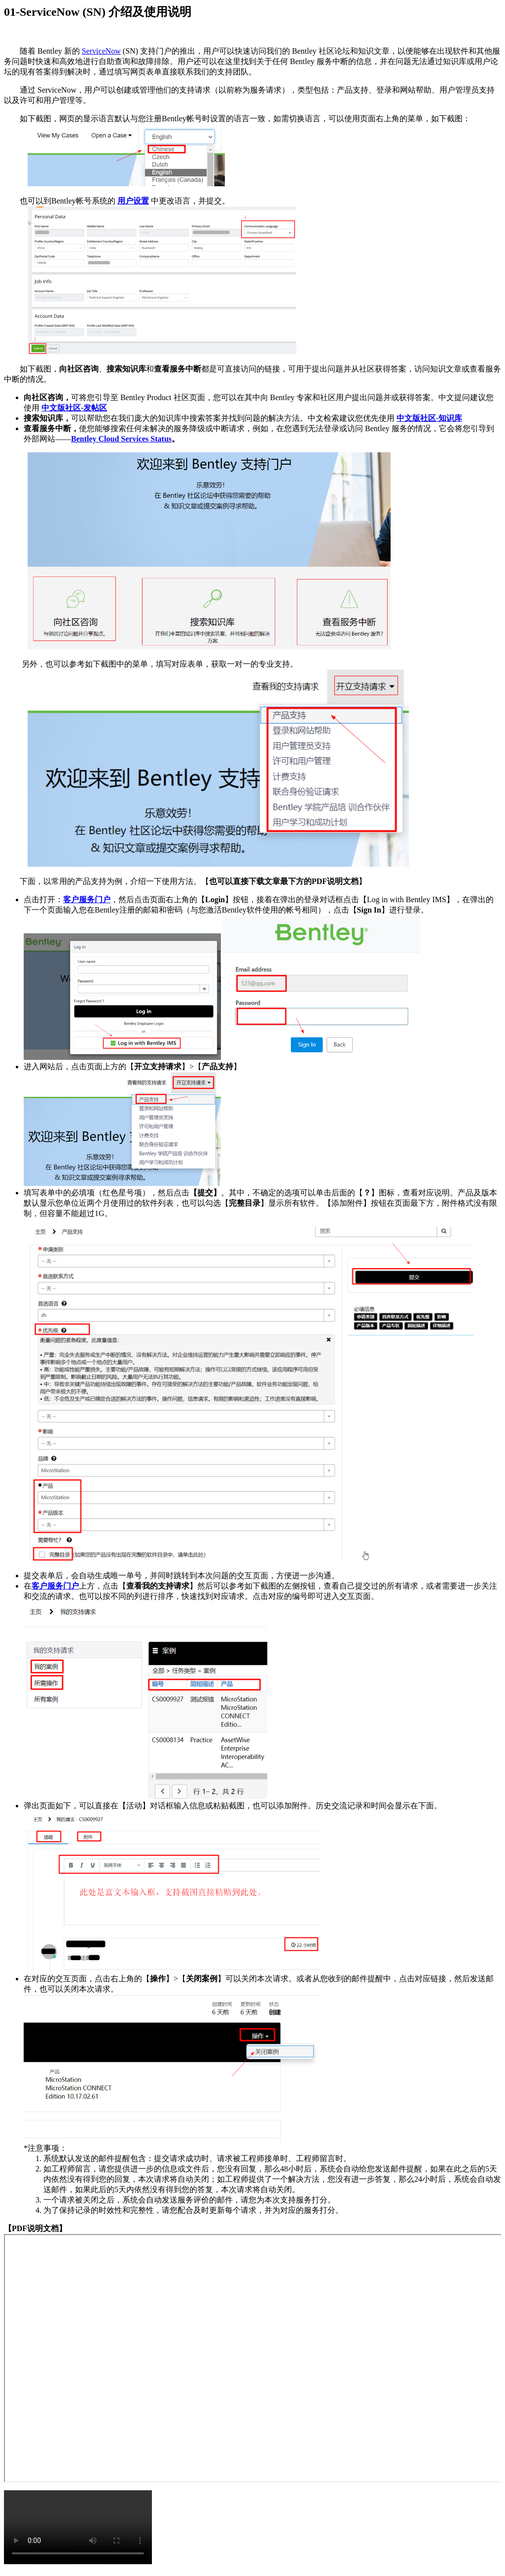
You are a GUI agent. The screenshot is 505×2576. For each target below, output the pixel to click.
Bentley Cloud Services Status (121, 439)
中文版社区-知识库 (429, 418)
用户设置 (133, 201)
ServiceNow (101, 51)
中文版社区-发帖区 (74, 408)
